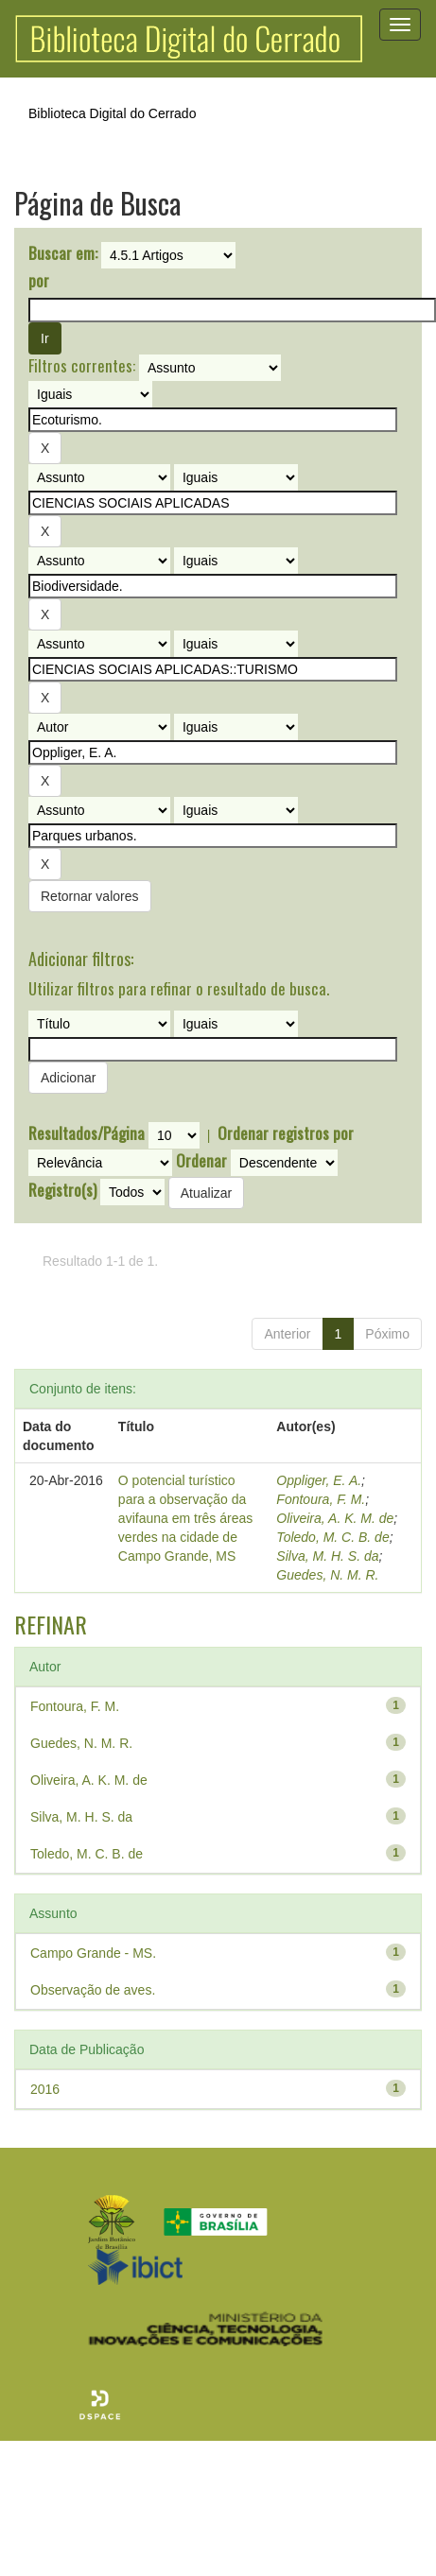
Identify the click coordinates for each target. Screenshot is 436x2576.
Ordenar (201, 1161)
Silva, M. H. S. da (327, 1556)
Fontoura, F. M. (320, 1499)
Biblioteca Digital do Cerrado (112, 113)
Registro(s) (62, 1190)
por (38, 280)
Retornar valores (90, 896)
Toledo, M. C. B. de (332, 1537)
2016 (45, 2089)
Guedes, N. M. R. (327, 1574)
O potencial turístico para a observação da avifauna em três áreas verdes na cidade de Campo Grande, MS (185, 1518)
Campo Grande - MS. (93, 1953)
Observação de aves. (92, 1989)
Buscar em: (62, 253)
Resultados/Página (86, 1133)
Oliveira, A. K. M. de (334, 1518)
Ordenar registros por (286, 1133)
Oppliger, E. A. (318, 1480)
